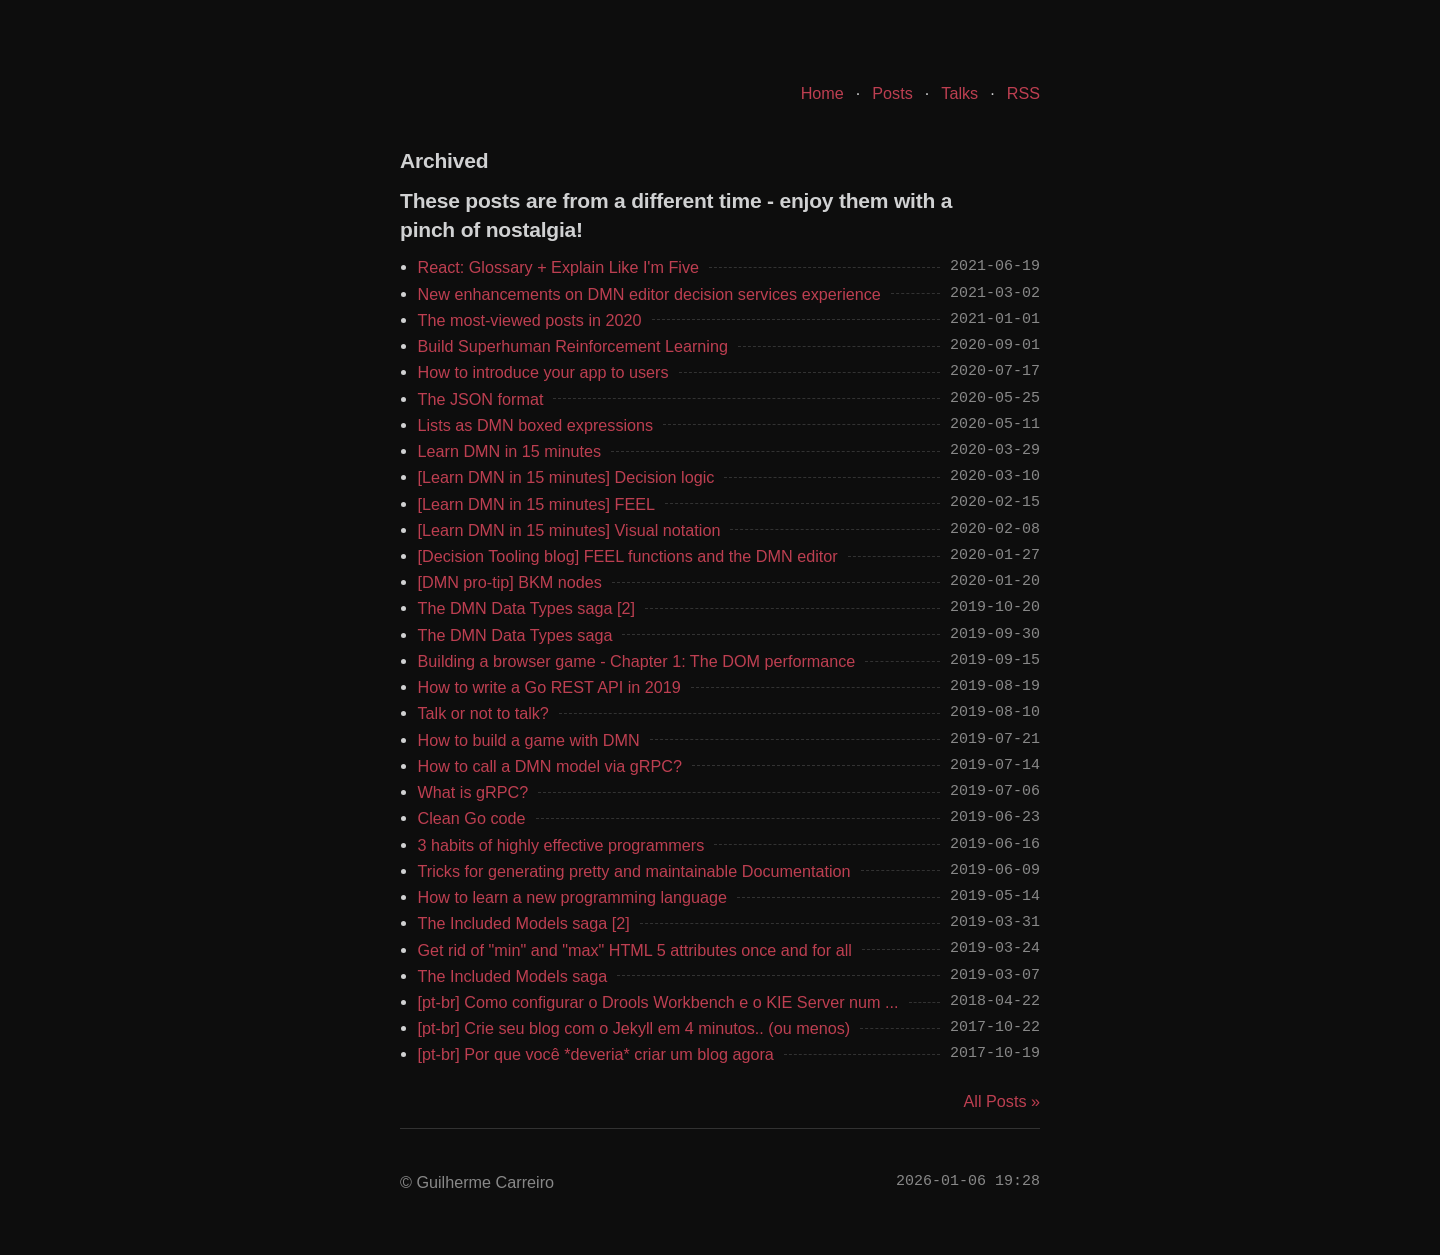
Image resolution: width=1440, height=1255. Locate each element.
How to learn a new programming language (573, 897)
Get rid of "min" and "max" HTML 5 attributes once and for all (635, 950)
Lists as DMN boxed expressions (536, 425)
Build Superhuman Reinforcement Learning (573, 346)
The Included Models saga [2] (524, 923)
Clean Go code (472, 818)
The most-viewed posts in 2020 (530, 320)
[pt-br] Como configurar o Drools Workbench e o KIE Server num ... (658, 1002)
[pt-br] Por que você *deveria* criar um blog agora (596, 1054)
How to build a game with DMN (529, 740)
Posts (892, 93)
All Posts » (1002, 1101)
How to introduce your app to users (543, 372)
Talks (959, 93)
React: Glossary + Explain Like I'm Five (559, 267)
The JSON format (481, 399)
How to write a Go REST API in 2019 (549, 687)
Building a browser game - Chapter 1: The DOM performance (637, 661)
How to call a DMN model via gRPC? (550, 766)
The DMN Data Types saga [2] (526, 608)
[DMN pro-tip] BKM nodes (510, 582)
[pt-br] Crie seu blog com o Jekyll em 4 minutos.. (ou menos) (634, 1028)
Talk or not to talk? (483, 713)
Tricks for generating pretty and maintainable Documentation (634, 871)
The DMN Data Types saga (515, 635)
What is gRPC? (473, 792)
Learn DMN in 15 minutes (510, 451)
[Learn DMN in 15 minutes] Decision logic (566, 477)
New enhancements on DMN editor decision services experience (649, 294)
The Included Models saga (513, 976)
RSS (1023, 93)
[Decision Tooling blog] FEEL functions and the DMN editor (628, 556)
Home (822, 93)
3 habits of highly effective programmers (561, 845)
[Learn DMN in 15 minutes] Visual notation (569, 530)
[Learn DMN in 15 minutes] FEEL (537, 504)
